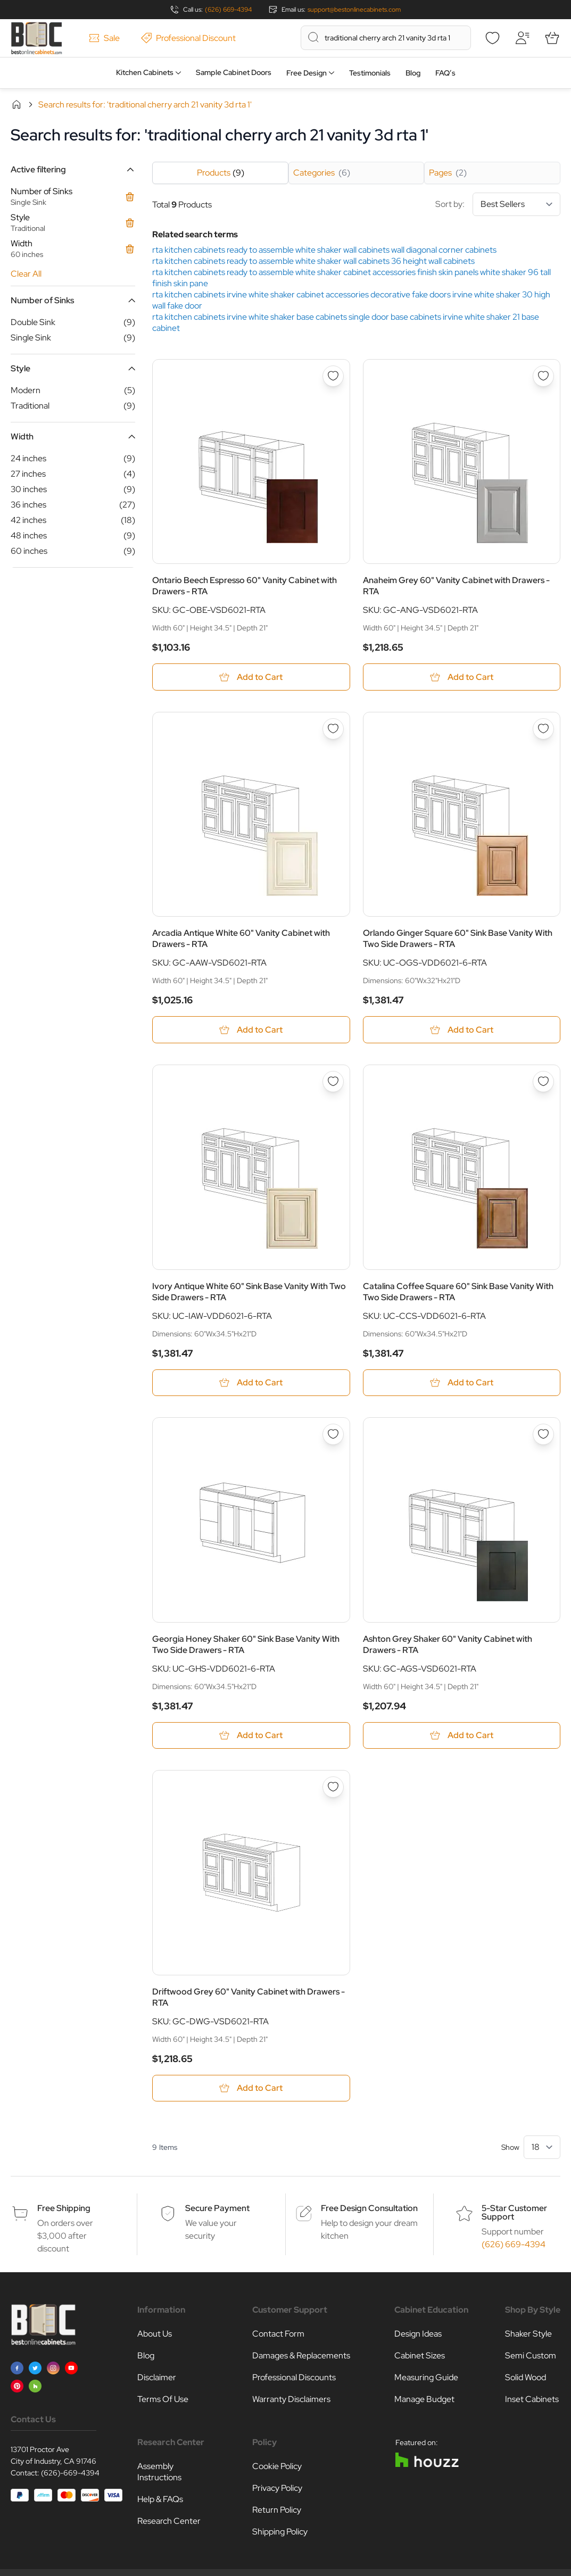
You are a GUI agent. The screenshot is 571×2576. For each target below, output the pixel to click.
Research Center (169, 2522)
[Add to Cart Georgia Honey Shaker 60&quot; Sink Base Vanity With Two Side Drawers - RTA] (251, 1736)
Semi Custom (530, 2356)
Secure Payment (217, 2209)
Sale (104, 38)
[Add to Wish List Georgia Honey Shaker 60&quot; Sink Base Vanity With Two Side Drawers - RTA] (333, 1434)
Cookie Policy (277, 2467)
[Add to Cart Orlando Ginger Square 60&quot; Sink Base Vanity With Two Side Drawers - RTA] (461, 1030)
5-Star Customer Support (514, 2213)
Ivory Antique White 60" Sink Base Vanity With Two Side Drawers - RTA (249, 1292)
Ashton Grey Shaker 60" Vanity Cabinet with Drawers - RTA (447, 1645)
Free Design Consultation (369, 2209)
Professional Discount (188, 38)
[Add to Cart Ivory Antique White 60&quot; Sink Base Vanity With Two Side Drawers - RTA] (251, 1383)
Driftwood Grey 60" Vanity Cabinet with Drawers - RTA (248, 1998)
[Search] (313, 37)
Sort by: (497, 204)
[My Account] (522, 37)
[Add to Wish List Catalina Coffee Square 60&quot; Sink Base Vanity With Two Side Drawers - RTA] (543, 1082)
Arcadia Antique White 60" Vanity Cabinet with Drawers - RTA (241, 939)
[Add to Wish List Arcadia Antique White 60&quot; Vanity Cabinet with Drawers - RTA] (333, 728)
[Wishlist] (492, 37)
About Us (154, 2334)
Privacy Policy (277, 2489)
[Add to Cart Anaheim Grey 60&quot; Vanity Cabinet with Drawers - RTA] (461, 677)
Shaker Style (528, 2334)
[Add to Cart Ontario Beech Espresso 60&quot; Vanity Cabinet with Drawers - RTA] (251, 677)
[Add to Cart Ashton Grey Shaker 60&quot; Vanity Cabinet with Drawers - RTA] (461, 1736)
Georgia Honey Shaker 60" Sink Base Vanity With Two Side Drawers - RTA (246, 1645)
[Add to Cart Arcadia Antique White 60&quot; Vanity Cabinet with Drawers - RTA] (251, 1030)
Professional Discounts (294, 2378)
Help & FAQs (160, 2500)
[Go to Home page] (36, 38)
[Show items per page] (542, 2148)
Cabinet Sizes (419, 2356)
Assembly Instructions (159, 2473)
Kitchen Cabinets (144, 72)
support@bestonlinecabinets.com (354, 9)
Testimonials (370, 73)
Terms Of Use (162, 2400)
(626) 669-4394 (228, 9)
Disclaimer (156, 2378)
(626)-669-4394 (70, 2474)
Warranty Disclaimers (291, 2400)
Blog (413, 73)
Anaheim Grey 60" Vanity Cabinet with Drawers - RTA (456, 586)
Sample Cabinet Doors (233, 72)
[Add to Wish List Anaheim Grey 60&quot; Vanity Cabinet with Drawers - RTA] (543, 376)
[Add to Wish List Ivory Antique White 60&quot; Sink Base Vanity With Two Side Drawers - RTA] (333, 1082)
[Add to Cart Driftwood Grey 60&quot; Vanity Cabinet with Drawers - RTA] (251, 2089)
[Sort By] (516, 204)
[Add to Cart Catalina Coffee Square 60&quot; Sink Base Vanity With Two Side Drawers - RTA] (461, 1383)
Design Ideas (418, 2334)
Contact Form (278, 2334)
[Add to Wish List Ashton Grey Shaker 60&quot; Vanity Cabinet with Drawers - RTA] (543, 1434)
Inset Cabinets (532, 2400)
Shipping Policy (280, 2532)
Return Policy (276, 2510)
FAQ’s (445, 73)
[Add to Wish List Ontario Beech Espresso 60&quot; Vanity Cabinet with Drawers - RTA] (333, 376)
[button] (73, 169)
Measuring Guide (426, 2378)
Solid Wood (525, 2378)
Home (16, 104)
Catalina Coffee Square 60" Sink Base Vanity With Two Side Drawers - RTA (458, 1292)
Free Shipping (63, 2209)
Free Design (306, 73)
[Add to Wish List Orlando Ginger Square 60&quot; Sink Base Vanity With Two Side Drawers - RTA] (543, 728)
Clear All (26, 273)
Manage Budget (424, 2400)
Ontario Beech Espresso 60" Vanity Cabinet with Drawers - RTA (244, 586)
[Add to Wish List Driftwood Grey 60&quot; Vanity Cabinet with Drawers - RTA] (333, 1788)
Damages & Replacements (301, 2356)
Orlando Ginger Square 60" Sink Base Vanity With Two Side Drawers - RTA (457, 939)
